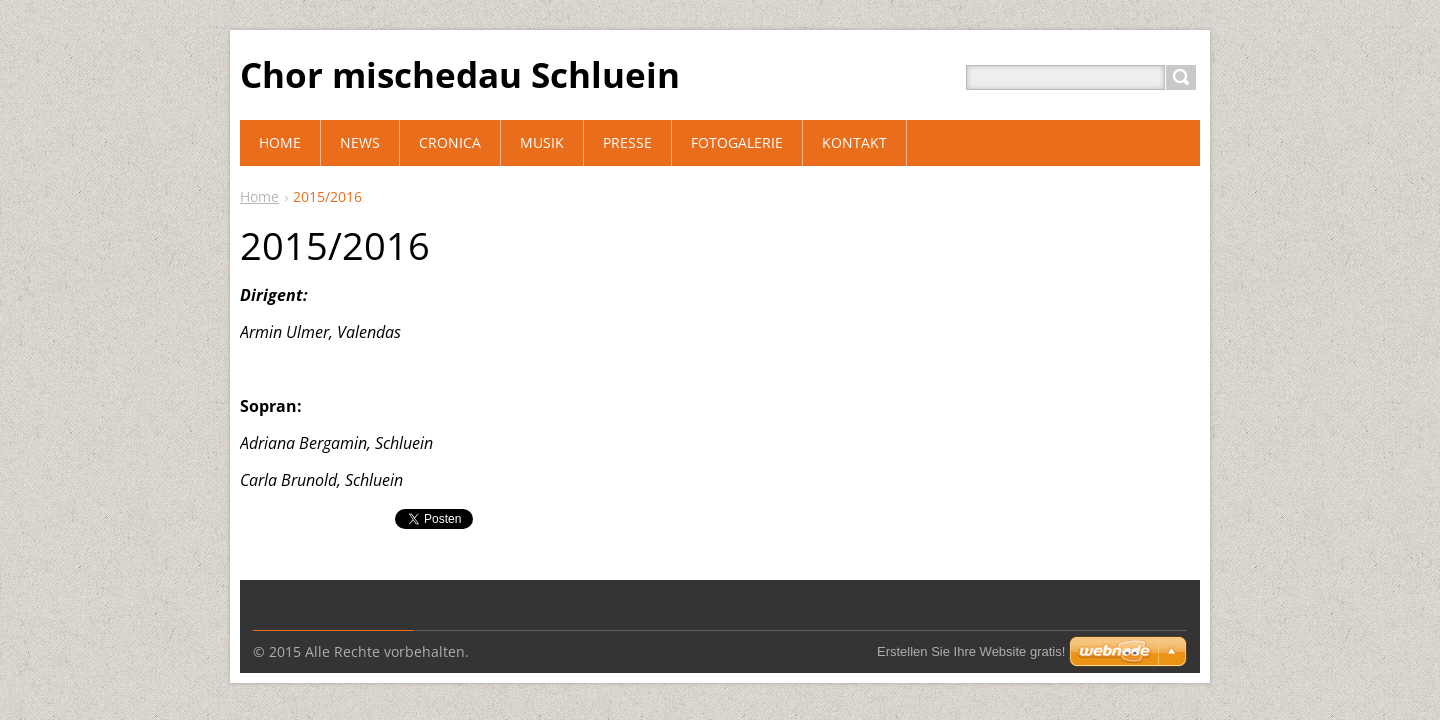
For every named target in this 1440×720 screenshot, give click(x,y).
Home (259, 196)
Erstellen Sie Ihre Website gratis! (971, 651)
